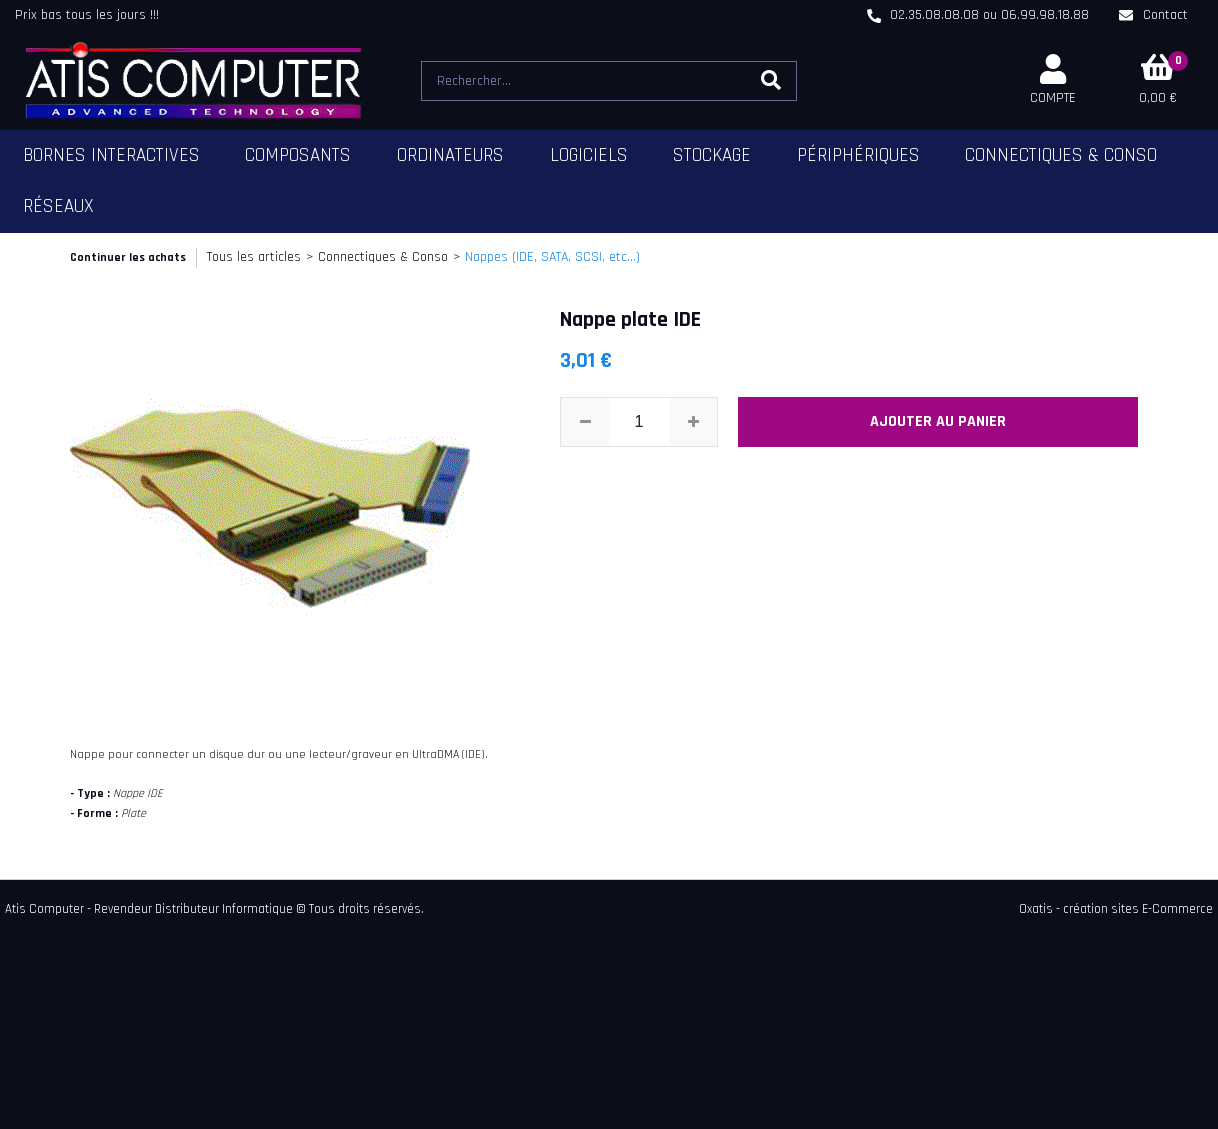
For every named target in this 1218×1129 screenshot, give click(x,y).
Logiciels (589, 155)
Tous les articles (254, 257)
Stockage (712, 155)
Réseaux (58, 206)
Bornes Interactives (111, 155)
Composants (298, 155)
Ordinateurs (450, 155)
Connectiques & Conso (1061, 155)
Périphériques (858, 155)
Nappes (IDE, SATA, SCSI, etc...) (552, 257)
